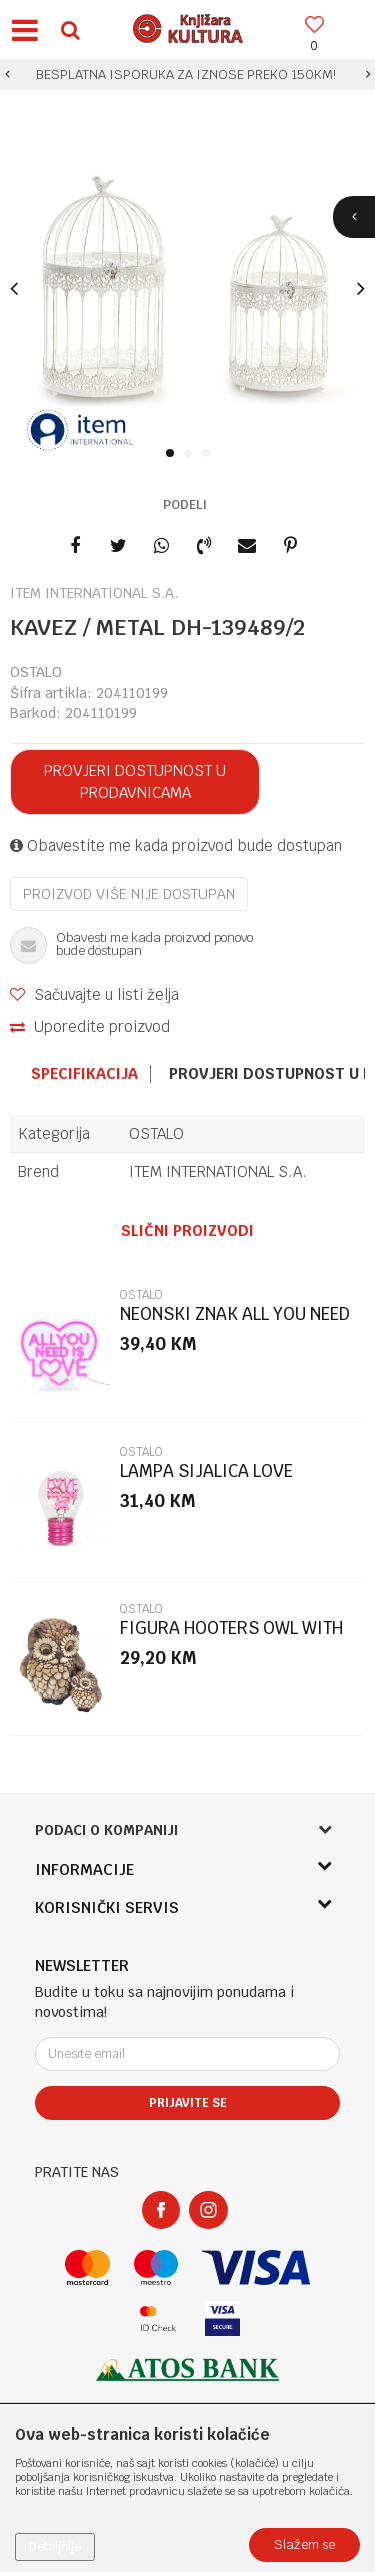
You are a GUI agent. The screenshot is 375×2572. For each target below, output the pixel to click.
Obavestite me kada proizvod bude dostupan (176, 845)
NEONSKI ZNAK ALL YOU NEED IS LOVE (235, 1322)
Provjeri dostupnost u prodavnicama (135, 781)
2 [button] (191, 454)
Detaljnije (55, 2547)
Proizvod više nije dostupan (129, 894)
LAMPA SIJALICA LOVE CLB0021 (206, 1479)
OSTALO (36, 672)
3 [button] (209, 454)
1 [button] (173, 454)
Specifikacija (84, 1074)
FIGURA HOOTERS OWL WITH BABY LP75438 (231, 1636)
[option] (187, 75)
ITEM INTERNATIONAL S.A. (218, 1171)
